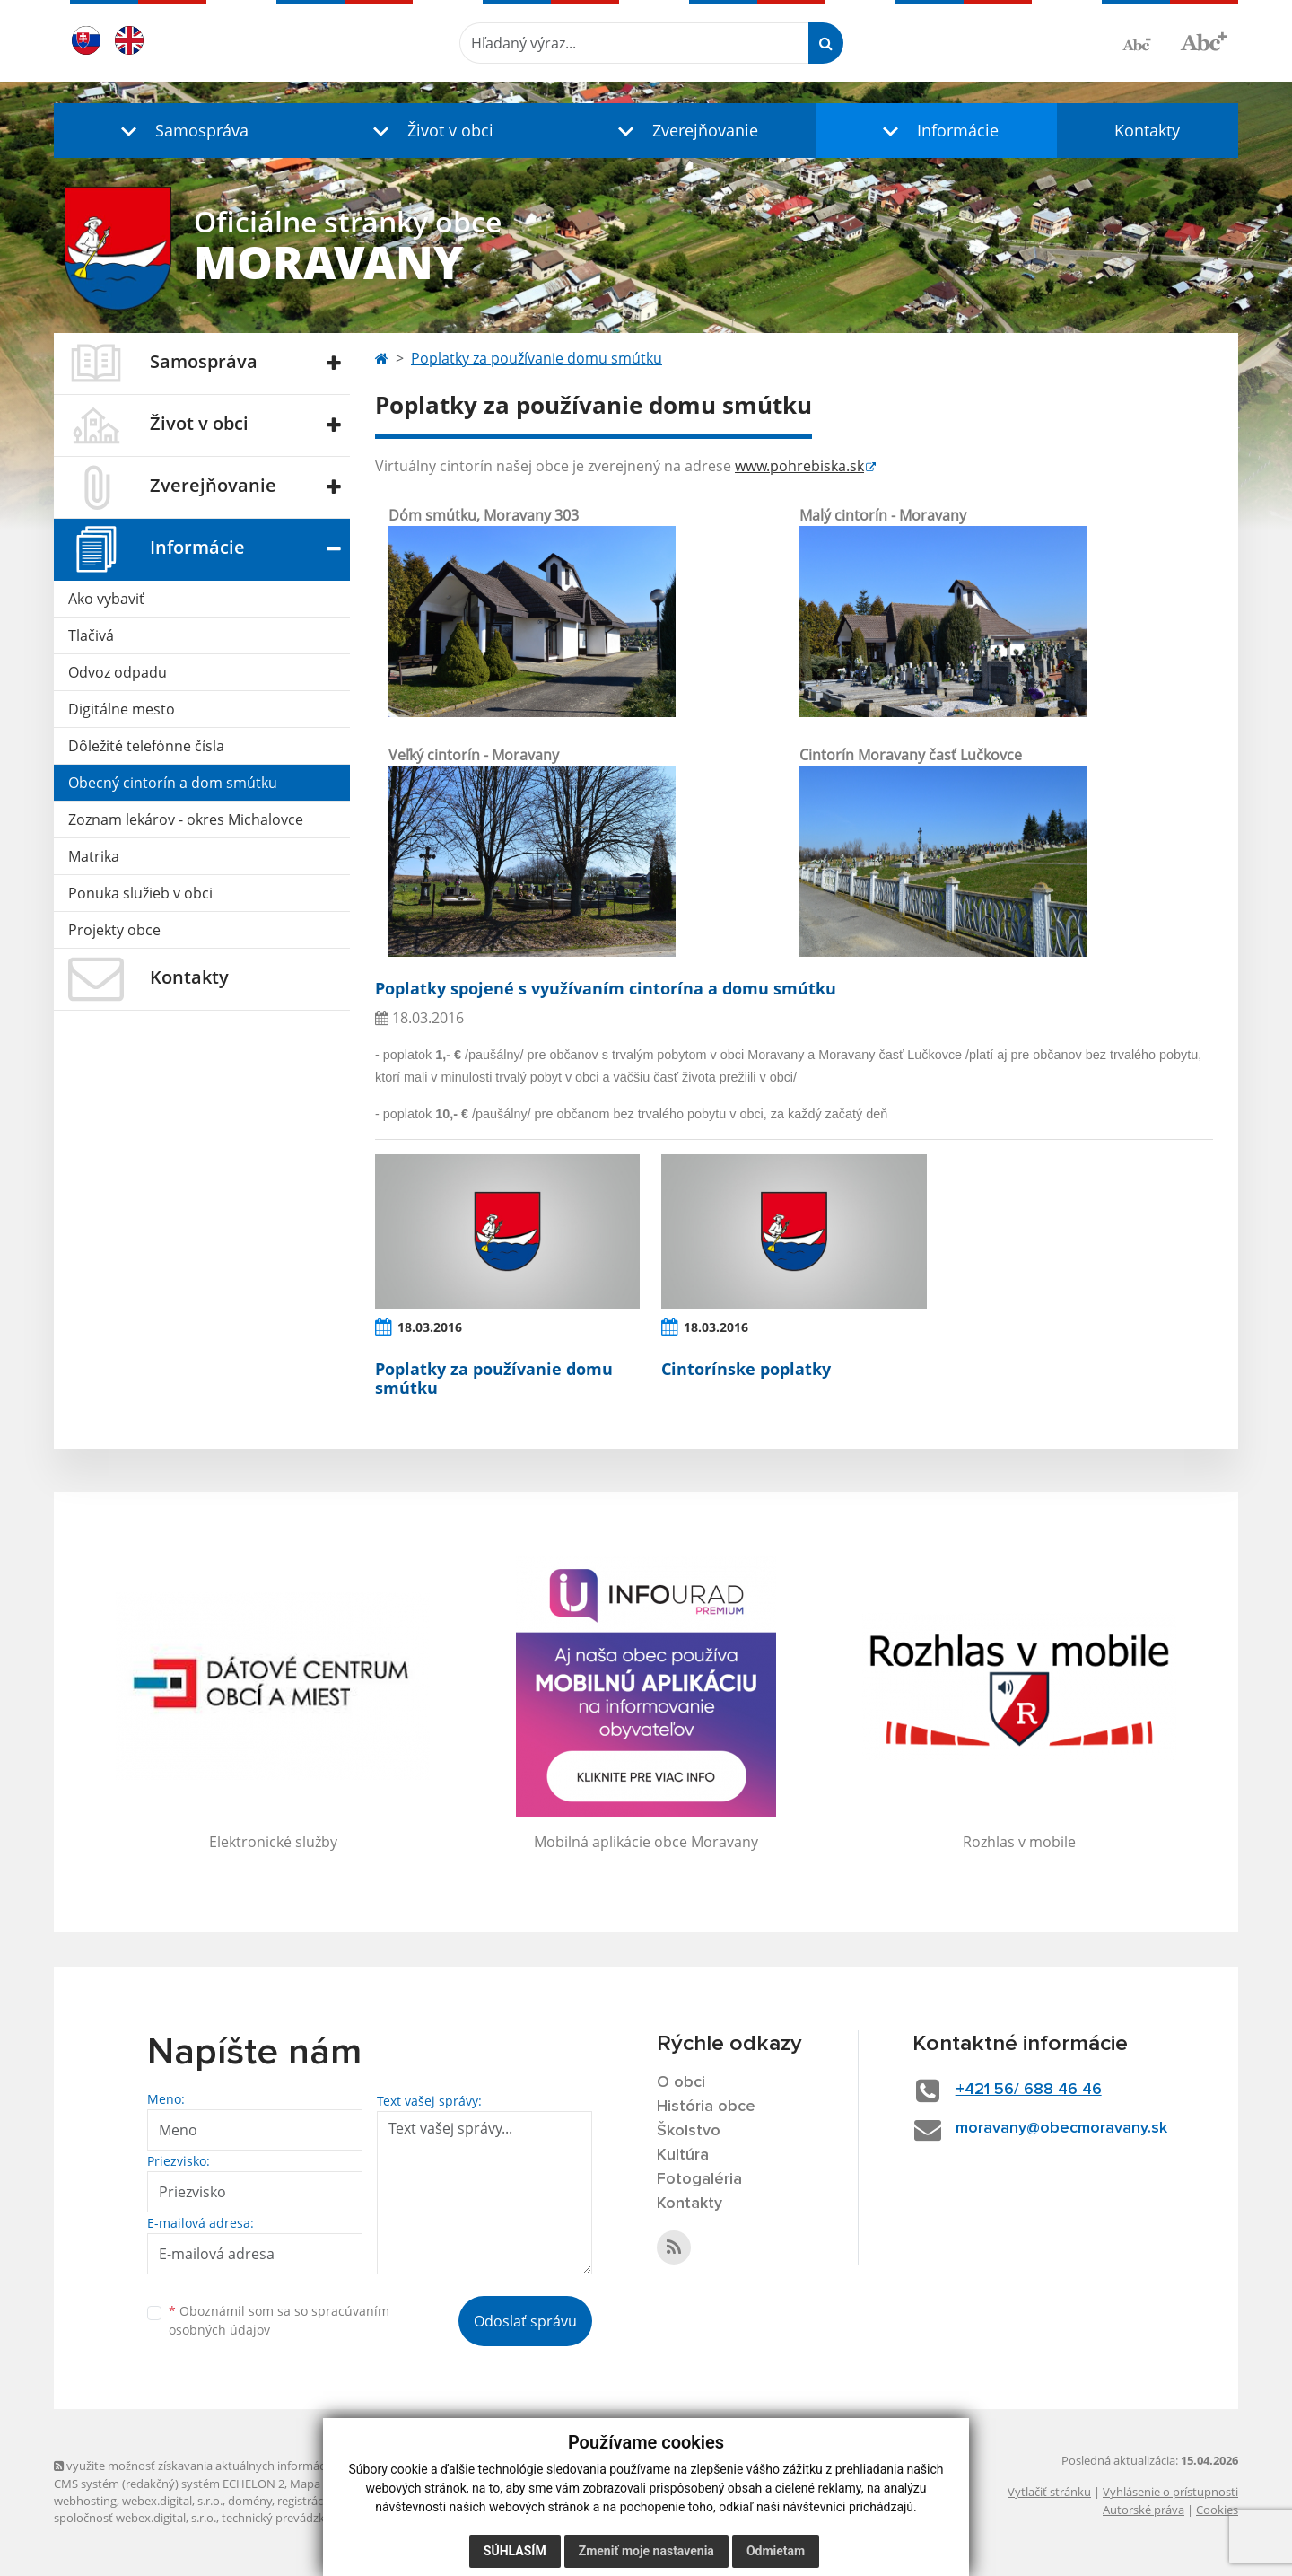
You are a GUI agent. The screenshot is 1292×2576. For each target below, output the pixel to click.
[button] (180, 130)
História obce (706, 2106)
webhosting (85, 2501)
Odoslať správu (525, 2321)
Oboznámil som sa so (279, 2320)
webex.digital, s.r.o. (172, 2501)
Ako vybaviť (106, 599)
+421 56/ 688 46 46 (1029, 2089)
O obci (681, 2082)
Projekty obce (114, 930)
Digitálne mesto (121, 709)
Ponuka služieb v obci (140, 893)
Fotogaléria (699, 2179)
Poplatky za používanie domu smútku (536, 358)
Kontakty (1147, 130)
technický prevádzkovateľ (290, 2518)
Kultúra (683, 2155)
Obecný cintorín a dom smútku (172, 783)
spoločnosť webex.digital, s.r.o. (135, 2518)
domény (250, 2501)
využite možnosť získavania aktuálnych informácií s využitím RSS (231, 2466)
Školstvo (688, 2131)
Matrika (93, 856)
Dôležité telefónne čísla (146, 746)
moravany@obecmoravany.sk (1061, 2128)
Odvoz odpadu (117, 672)
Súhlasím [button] (515, 2551)
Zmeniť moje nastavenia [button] (646, 2551)
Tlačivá (91, 635)
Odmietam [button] (775, 2551)
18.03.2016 (429, 1327)
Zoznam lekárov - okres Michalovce (185, 819)
